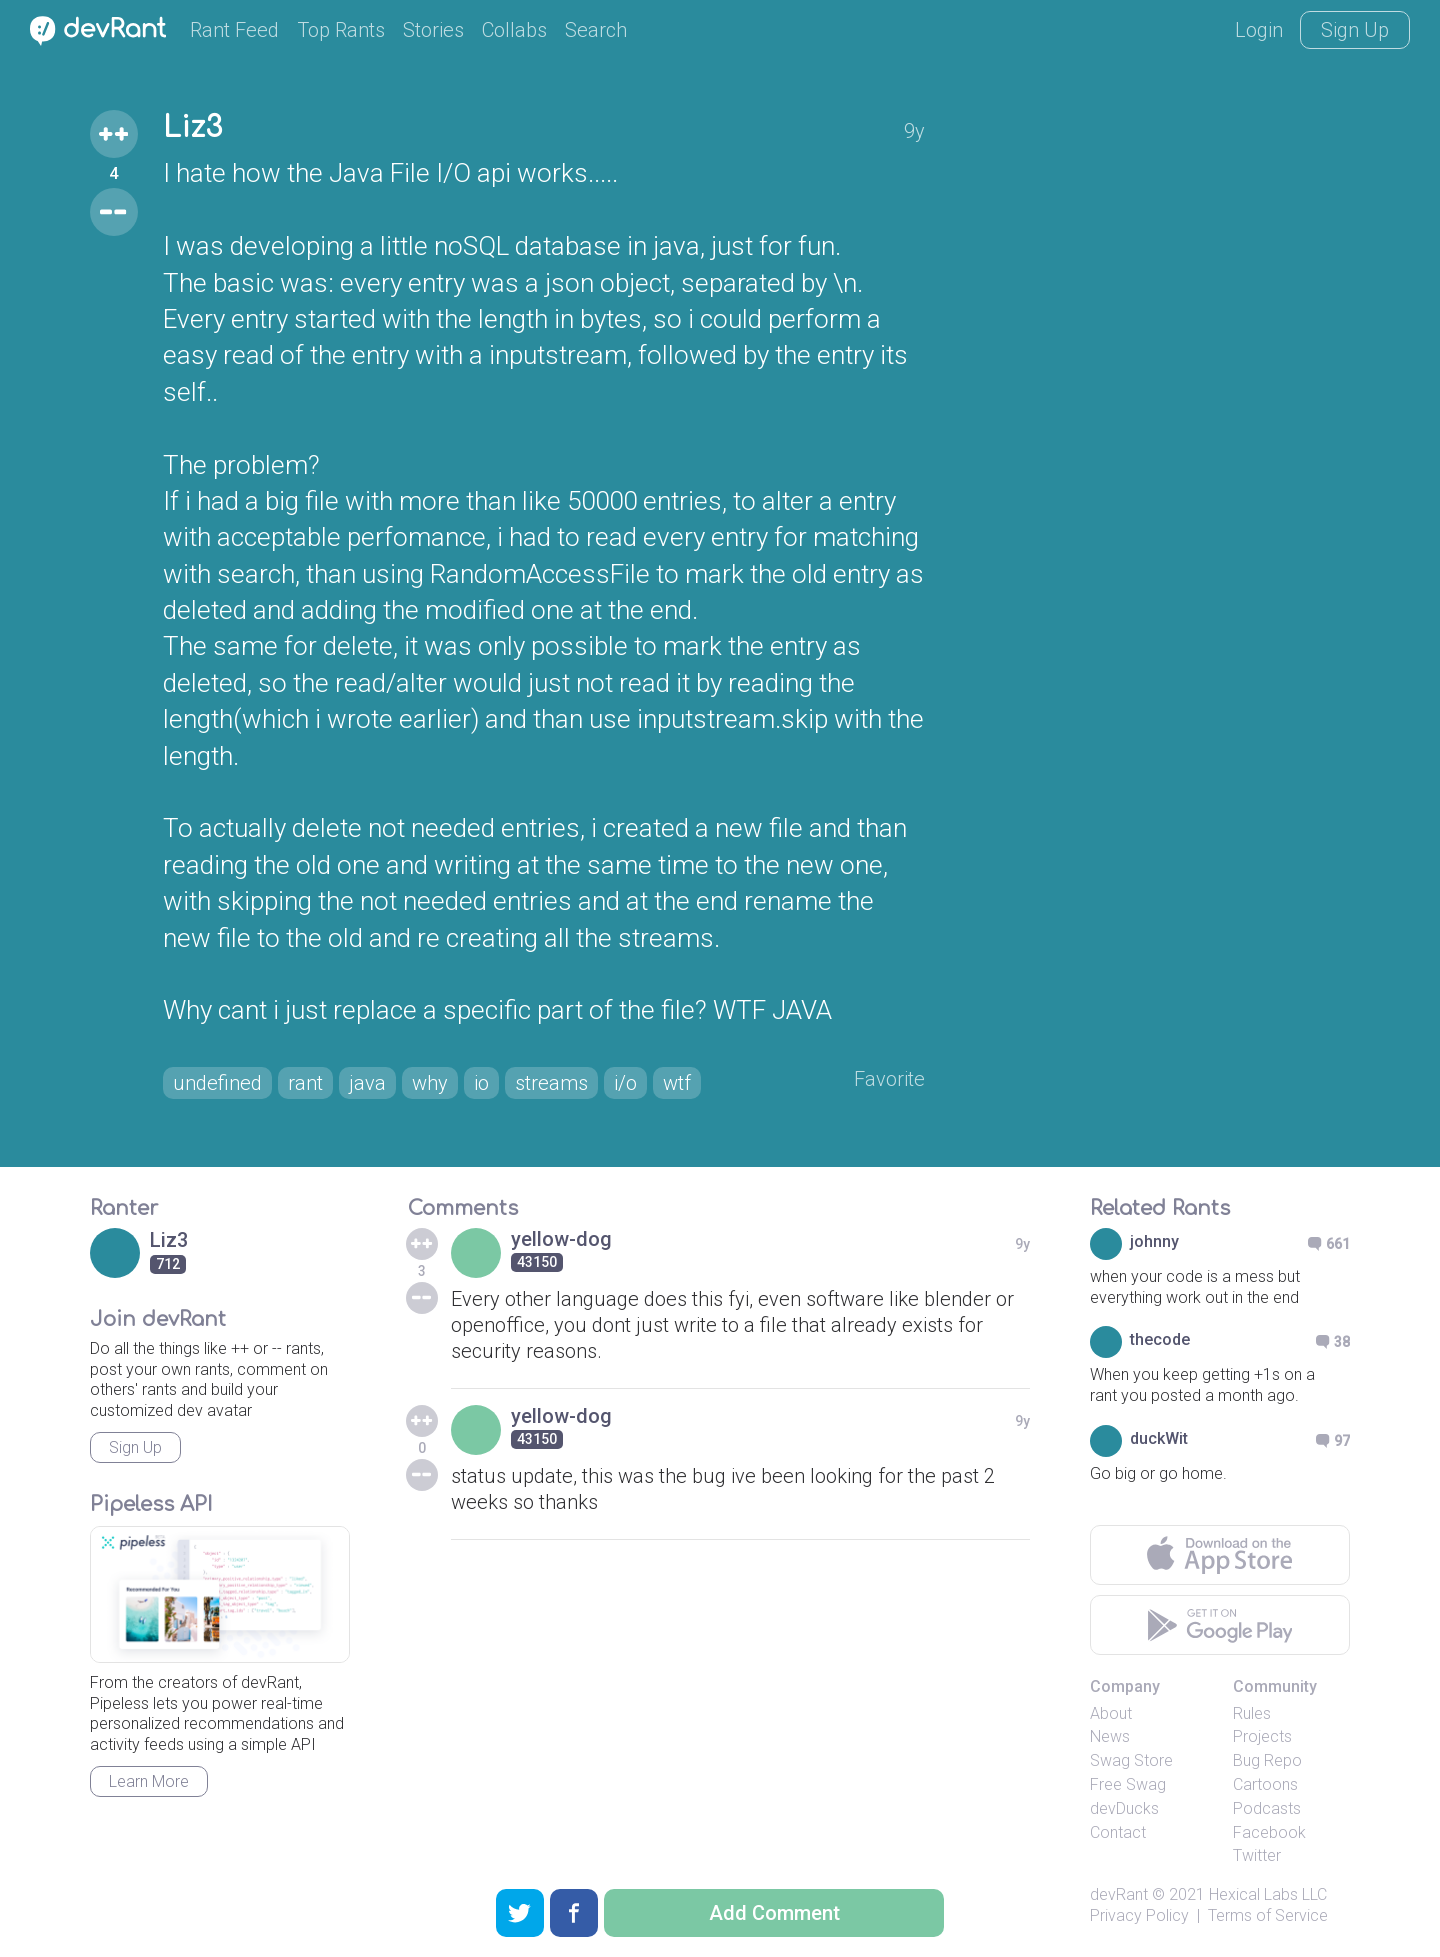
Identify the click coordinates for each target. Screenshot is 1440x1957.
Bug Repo (1267, 1760)
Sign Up (1355, 30)
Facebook (1269, 1832)
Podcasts (1267, 1808)
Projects (1262, 1736)
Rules (1252, 1713)
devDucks (1124, 1808)
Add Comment (774, 1913)
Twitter (1257, 1855)
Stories (433, 30)
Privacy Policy (1139, 1915)
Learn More (149, 1781)
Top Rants (341, 30)
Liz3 (192, 128)
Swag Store (1131, 1760)
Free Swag (1128, 1784)
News (1110, 1736)
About (1111, 1713)
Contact (1118, 1832)
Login (1259, 30)
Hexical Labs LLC (1268, 1894)
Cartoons (1265, 1784)
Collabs (514, 30)
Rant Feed (234, 30)
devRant (1119, 1894)
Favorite (889, 1079)
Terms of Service (1268, 1915)
